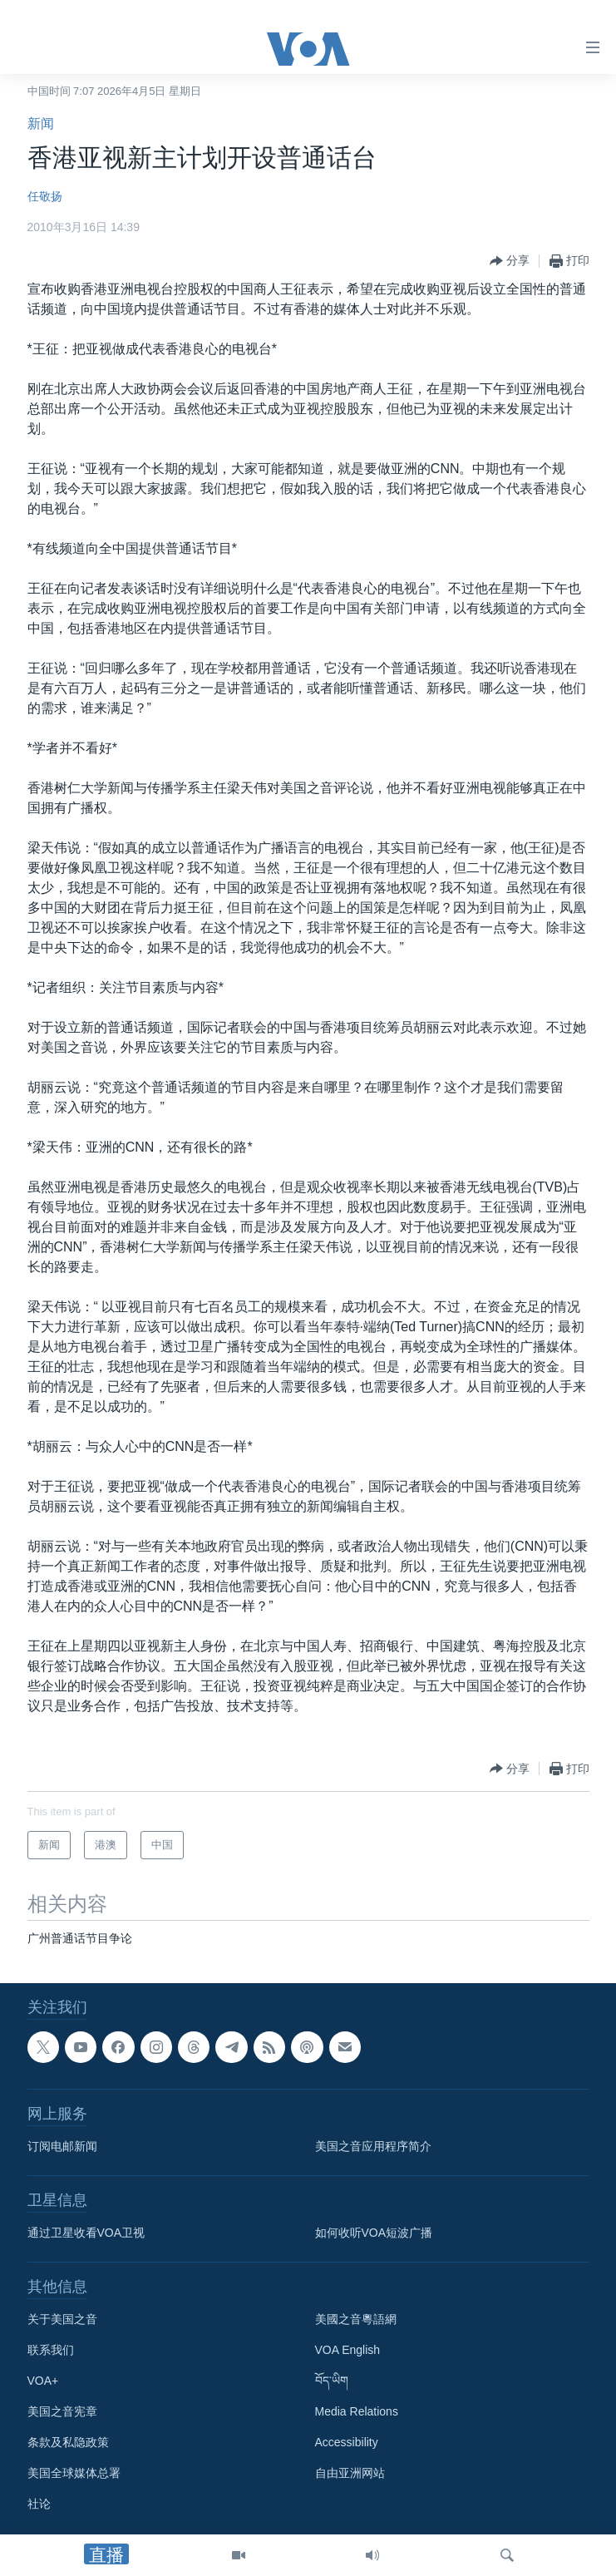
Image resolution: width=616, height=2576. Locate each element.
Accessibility (346, 2442)
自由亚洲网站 (350, 2473)
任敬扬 (44, 196)
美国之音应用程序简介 (373, 2146)
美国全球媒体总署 (74, 2473)
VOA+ (43, 2380)
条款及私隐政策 (68, 2442)
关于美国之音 (62, 2319)
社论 (39, 2503)
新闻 (40, 123)
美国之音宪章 (62, 2411)
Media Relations (356, 2411)
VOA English (348, 2349)
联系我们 (50, 2349)
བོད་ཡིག (331, 2380)
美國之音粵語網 (356, 2319)
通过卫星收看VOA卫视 (86, 2232)
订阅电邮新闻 (62, 2146)
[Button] (510, 261)
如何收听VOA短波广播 (374, 2232)
